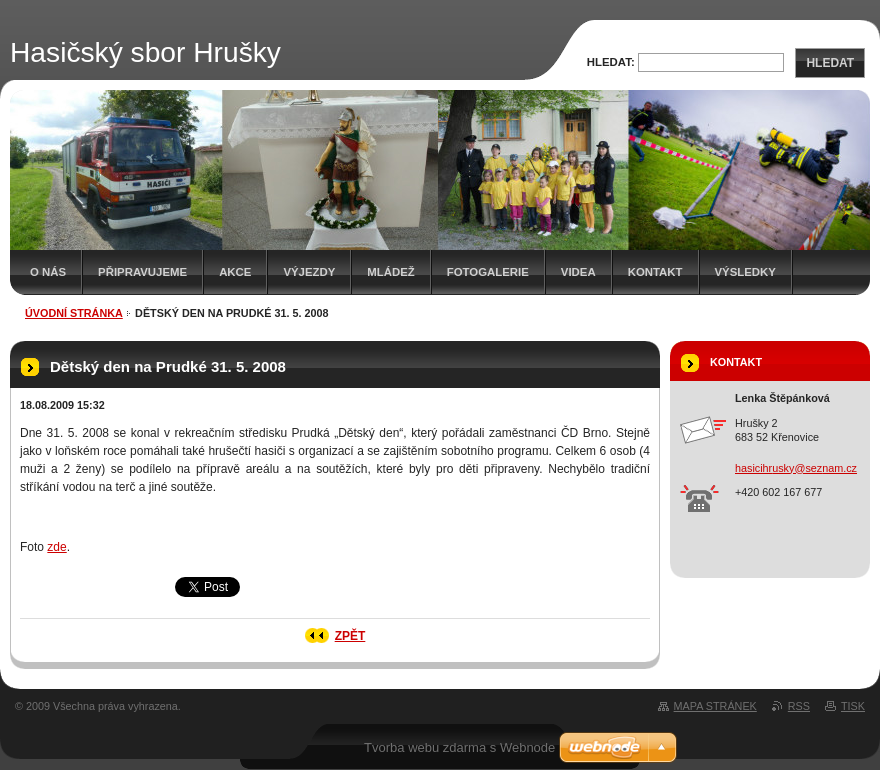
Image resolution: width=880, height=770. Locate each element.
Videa (578, 272)
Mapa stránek (715, 706)
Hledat (830, 63)
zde (56, 547)
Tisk (853, 706)
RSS (799, 706)
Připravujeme (142, 272)
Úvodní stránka (74, 313)
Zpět (350, 636)
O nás (48, 272)
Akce (235, 272)
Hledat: (611, 62)
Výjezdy (309, 272)
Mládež (390, 272)
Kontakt (655, 272)
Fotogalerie (488, 272)
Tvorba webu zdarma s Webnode (459, 747)
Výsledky (745, 272)
